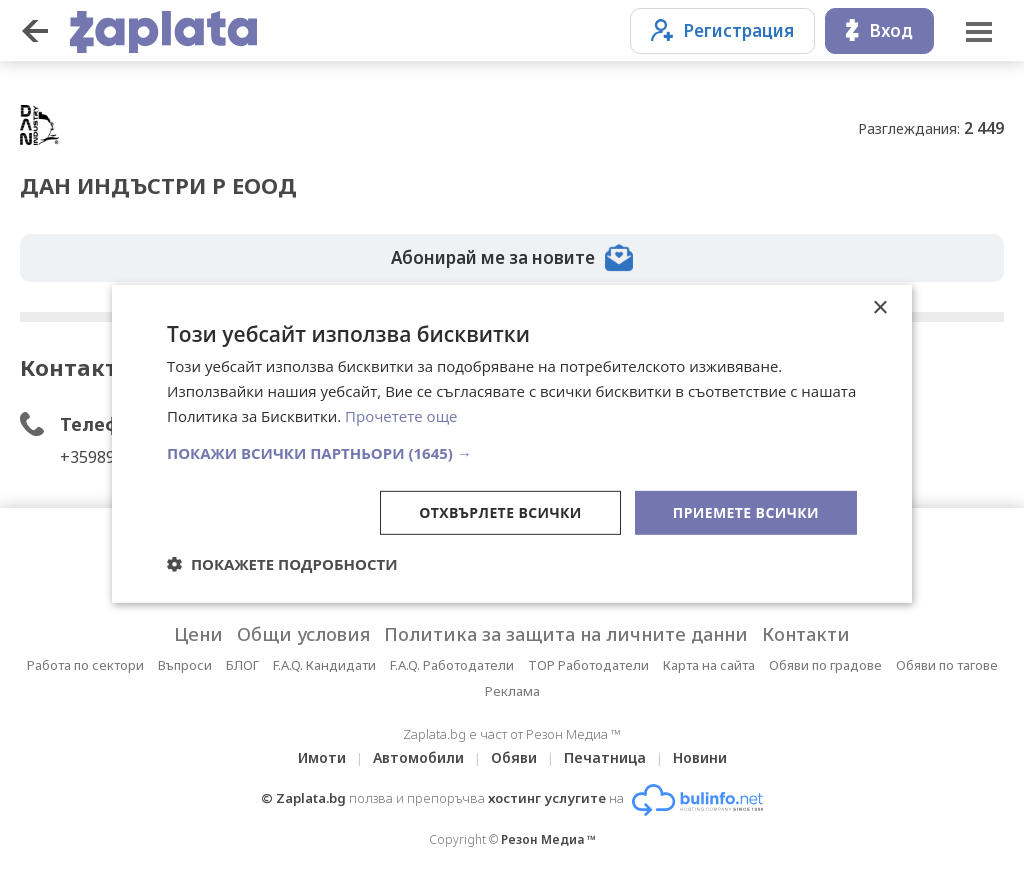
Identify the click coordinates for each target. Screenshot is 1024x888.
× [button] (879, 308)
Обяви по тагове (947, 665)
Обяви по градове (825, 665)
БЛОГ (242, 665)
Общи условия (303, 634)
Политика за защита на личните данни (566, 634)
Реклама (512, 691)
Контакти (806, 634)
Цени (198, 634)
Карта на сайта (709, 665)
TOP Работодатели (588, 665)
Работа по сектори (85, 665)
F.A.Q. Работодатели (452, 665)
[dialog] (512, 444)
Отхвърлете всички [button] (500, 511)
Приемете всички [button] (746, 511)
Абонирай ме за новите (512, 258)
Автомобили (418, 757)
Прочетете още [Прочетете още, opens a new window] (401, 416)
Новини (700, 757)
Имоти (322, 757)
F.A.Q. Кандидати (324, 665)
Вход (879, 30)
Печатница (605, 757)
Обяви (514, 757)
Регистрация (722, 30)
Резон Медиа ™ (548, 839)
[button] (512, 452)
